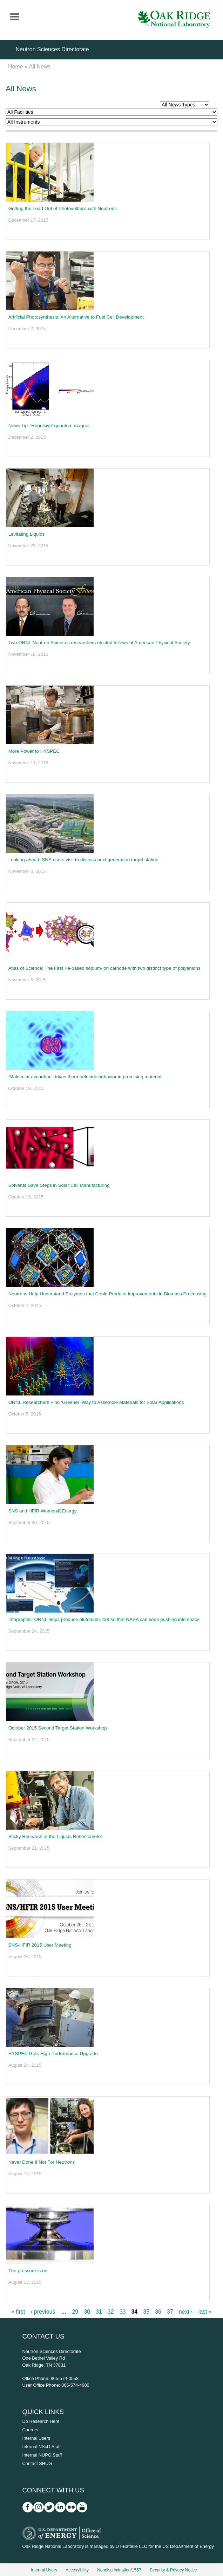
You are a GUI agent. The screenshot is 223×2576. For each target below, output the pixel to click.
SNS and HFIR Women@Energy (42, 1510)
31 (99, 2312)
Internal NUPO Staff (42, 2455)
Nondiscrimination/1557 (119, 2570)
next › (186, 2312)
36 (158, 2312)
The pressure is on (27, 2270)
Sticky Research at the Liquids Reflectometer (55, 1836)
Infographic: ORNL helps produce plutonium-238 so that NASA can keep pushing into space (104, 1619)
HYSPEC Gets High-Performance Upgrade (53, 2053)
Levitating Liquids (26, 534)
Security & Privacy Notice (173, 2570)
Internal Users (36, 2438)
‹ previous (43, 2312)
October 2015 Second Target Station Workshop (57, 1728)
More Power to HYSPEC (34, 751)
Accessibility (77, 2570)
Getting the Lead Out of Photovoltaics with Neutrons (62, 208)
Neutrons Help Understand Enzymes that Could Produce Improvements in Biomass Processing (107, 1293)
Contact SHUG (37, 2463)
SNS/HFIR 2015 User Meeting (40, 1945)
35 (146, 2312)
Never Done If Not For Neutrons (41, 2162)
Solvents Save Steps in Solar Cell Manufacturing (59, 1185)
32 (111, 2312)
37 (170, 2312)
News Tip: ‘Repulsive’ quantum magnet (49, 425)
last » (205, 2312)
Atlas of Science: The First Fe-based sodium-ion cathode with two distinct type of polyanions (104, 968)
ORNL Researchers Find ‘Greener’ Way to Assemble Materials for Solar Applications (96, 1402)
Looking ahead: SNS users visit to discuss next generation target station (83, 859)
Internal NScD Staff (41, 2446)
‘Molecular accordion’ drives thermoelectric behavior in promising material (84, 1076)
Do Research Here (41, 2421)
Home (15, 67)
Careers (30, 2429)
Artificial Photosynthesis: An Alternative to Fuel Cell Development (76, 317)
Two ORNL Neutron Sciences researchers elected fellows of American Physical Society (99, 642)
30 (87, 2312)
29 (75, 2312)
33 (123, 2312)
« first (18, 2312)
